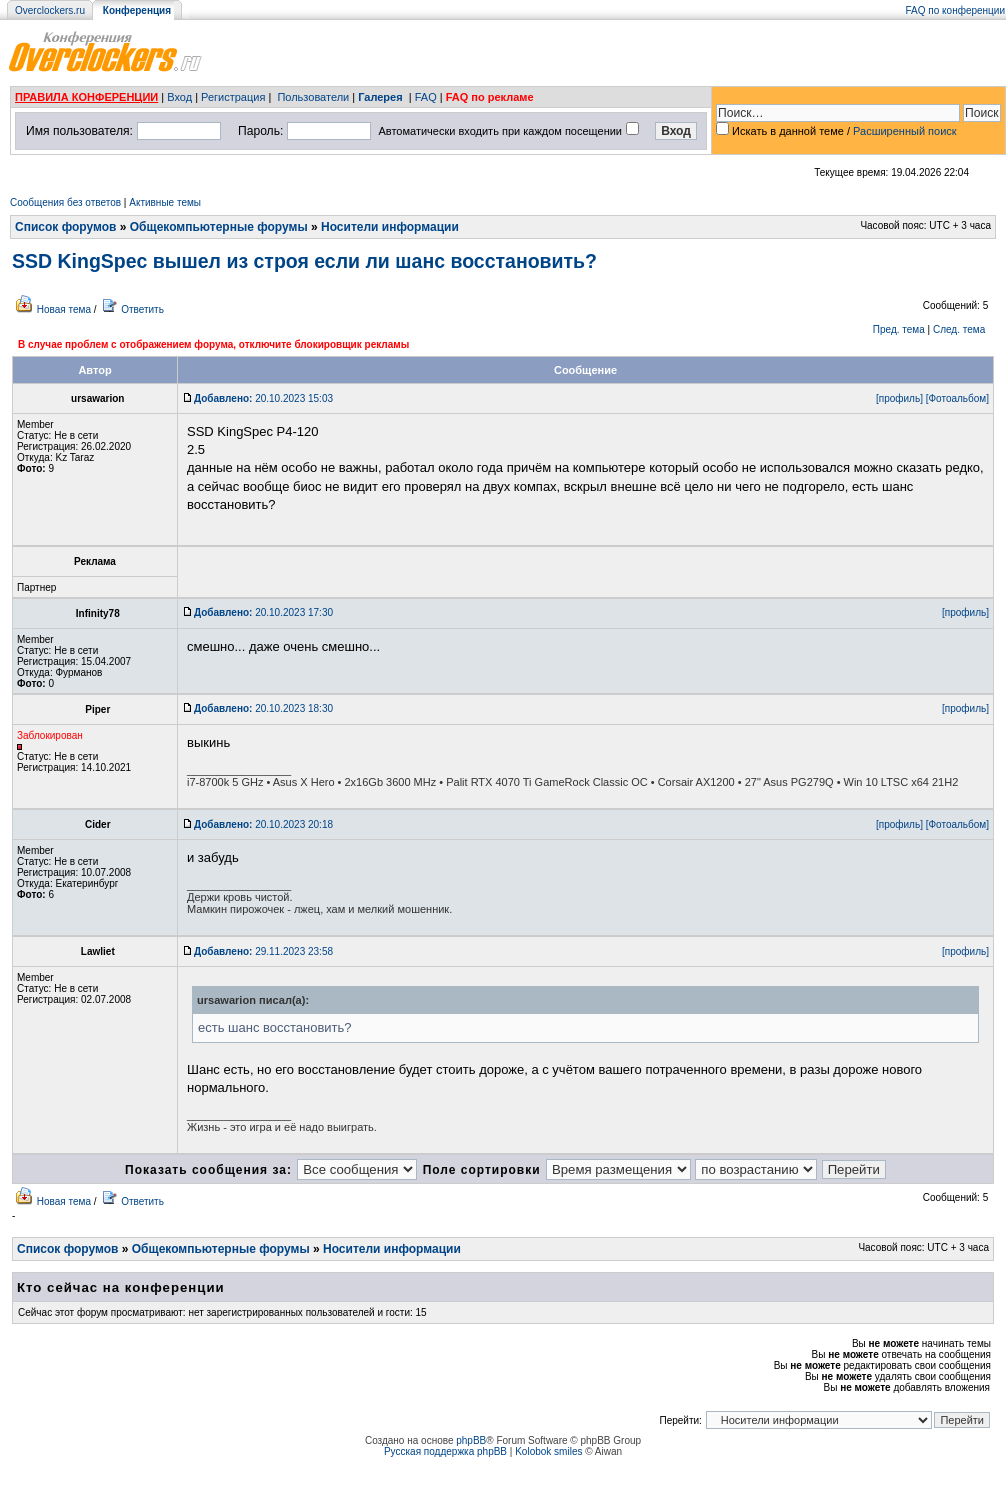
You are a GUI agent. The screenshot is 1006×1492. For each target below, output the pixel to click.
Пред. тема (899, 329)
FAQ (426, 97)
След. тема (959, 329)
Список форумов (65, 227)
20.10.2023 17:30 (263, 612)
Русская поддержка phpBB (445, 1451)
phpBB (471, 1440)
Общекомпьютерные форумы (219, 227)
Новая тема (64, 309)
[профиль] (899, 398)
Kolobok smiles (548, 1451)
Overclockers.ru (50, 10)
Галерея (380, 97)
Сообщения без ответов (65, 202)
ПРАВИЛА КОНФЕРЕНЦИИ (86, 97)
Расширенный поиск (905, 131)
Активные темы (165, 202)
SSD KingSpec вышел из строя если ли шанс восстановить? (304, 261)
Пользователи (313, 97)
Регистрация (233, 97)
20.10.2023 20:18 (263, 824)
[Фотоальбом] (957, 398)
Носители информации (390, 227)
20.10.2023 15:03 (263, 398)
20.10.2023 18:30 (263, 708)
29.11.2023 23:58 (263, 951)
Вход (179, 97)
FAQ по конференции (955, 10)
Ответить (142, 309)
